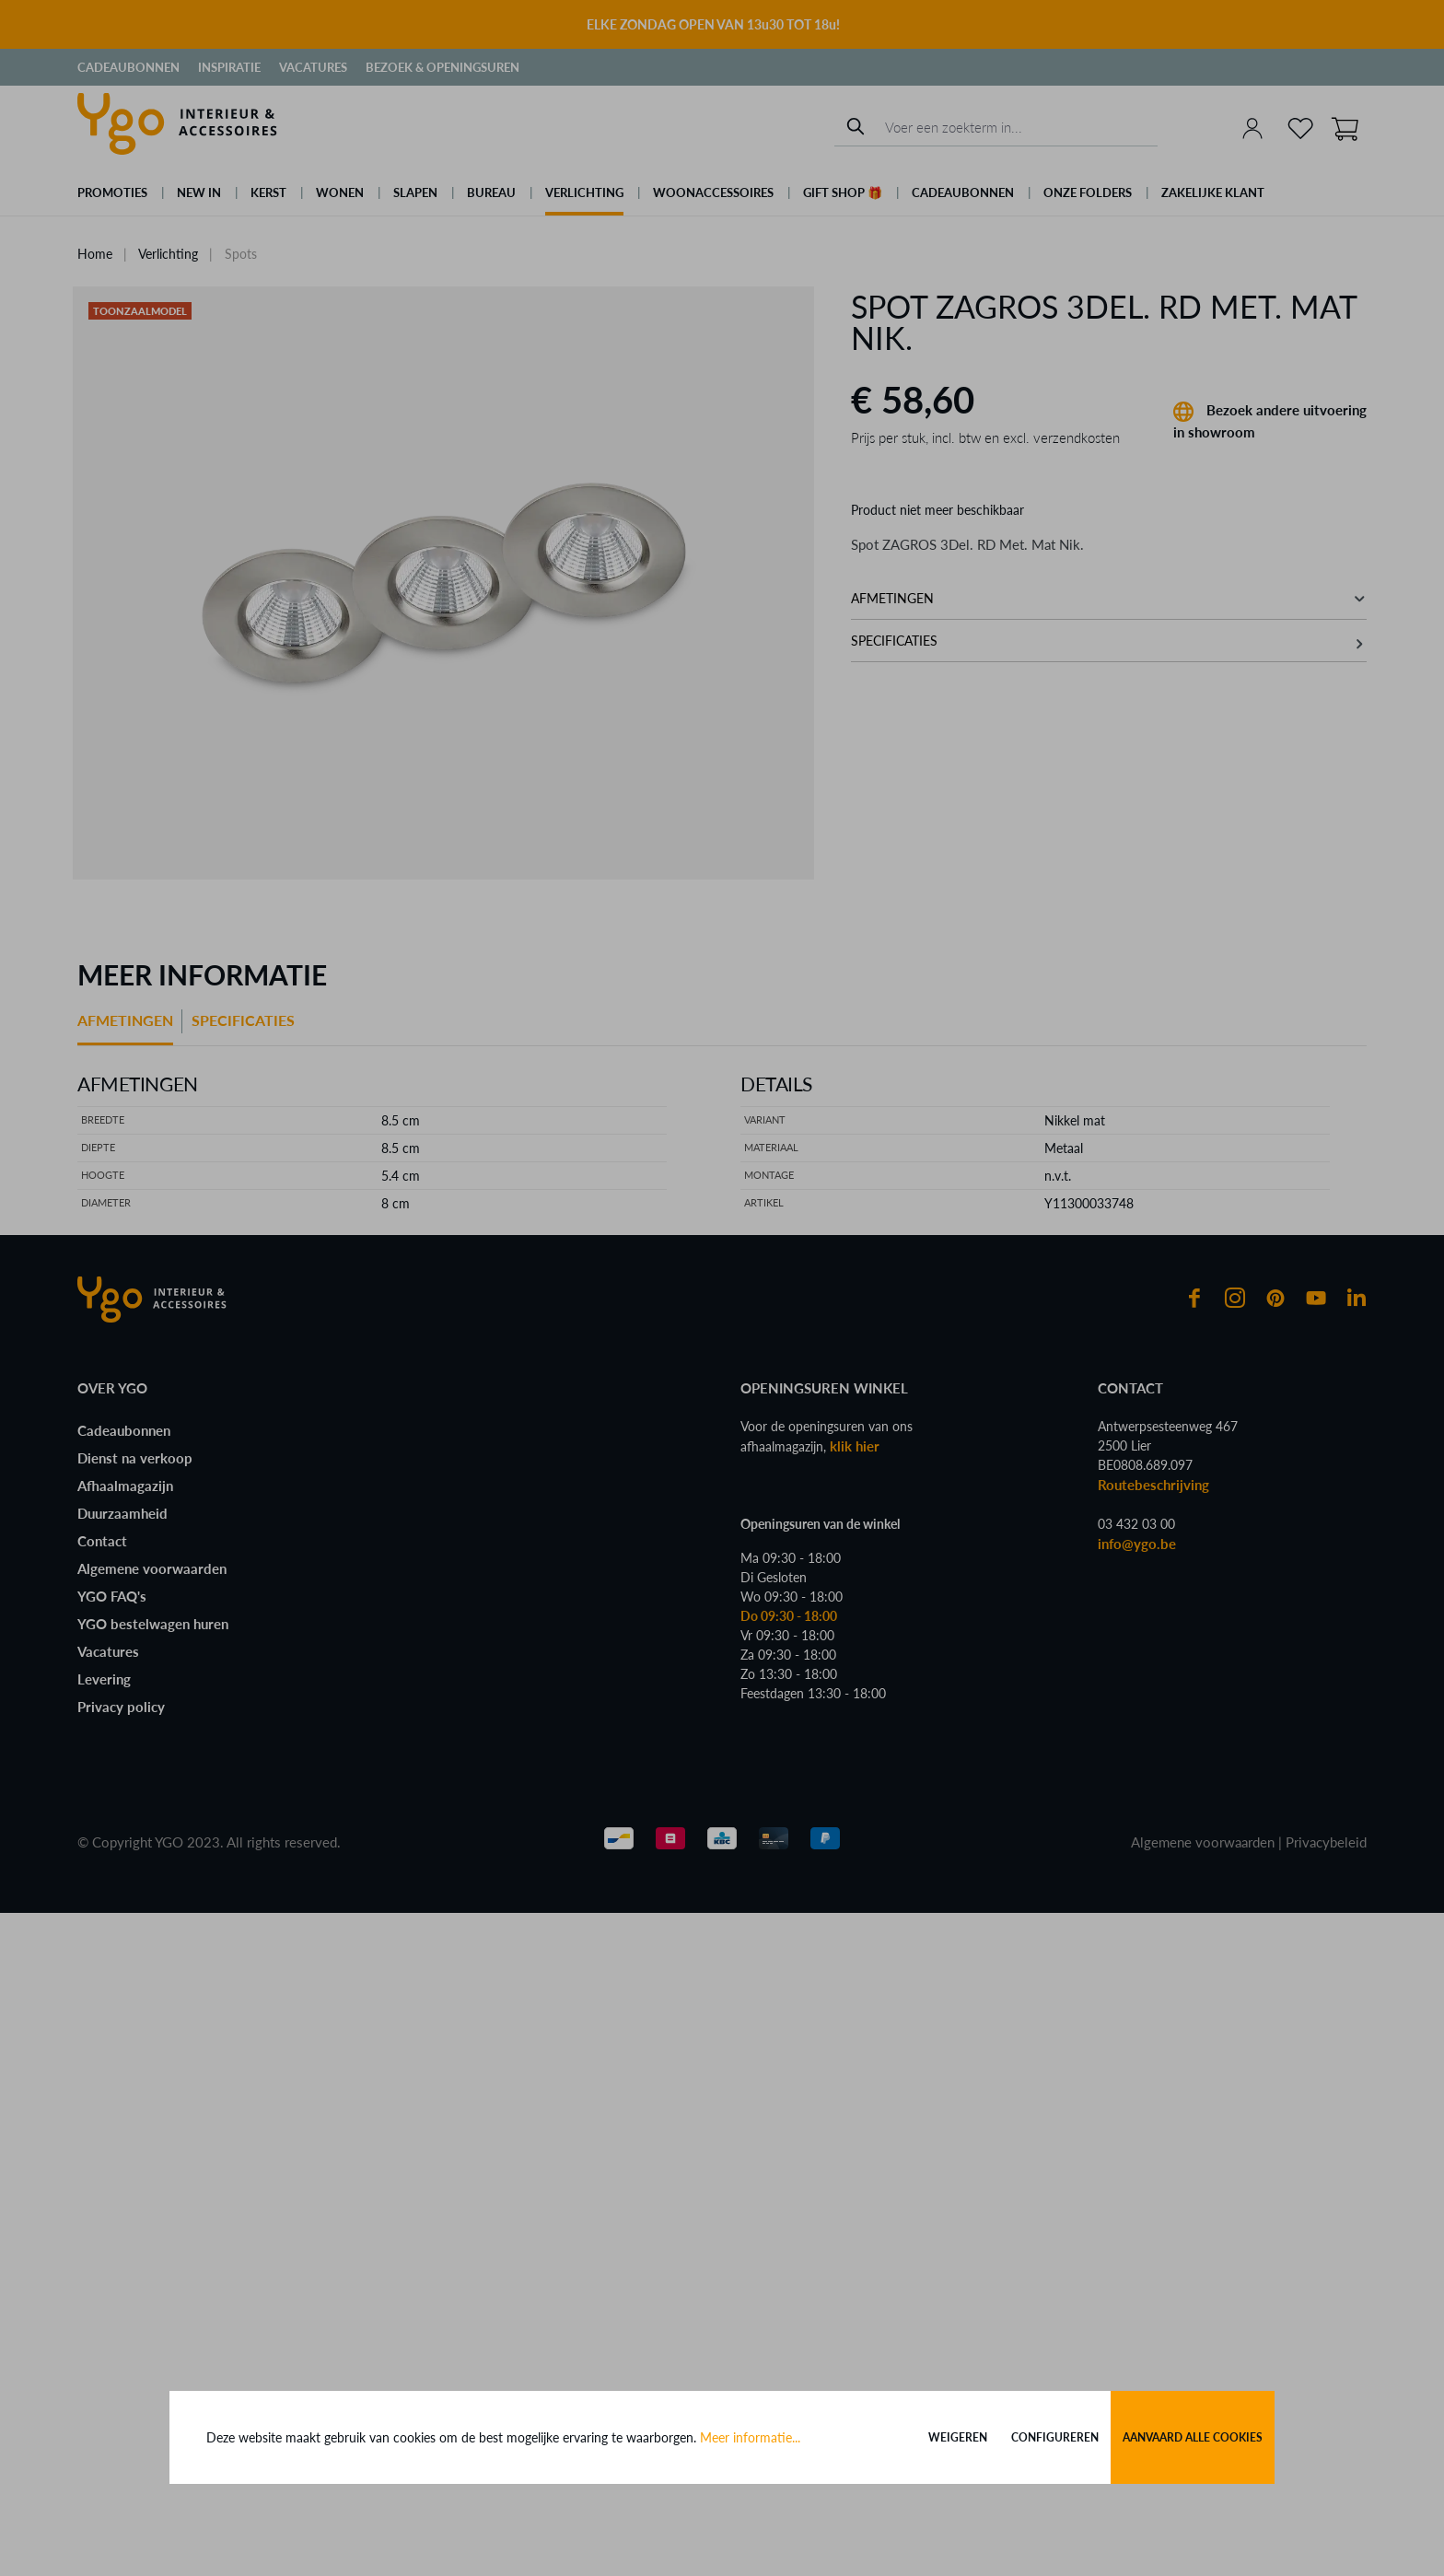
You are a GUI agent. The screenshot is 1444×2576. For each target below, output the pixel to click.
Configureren (1055, 2437)
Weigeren (957, 2437)
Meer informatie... (750, 2437)
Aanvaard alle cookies (1193, 2437)
